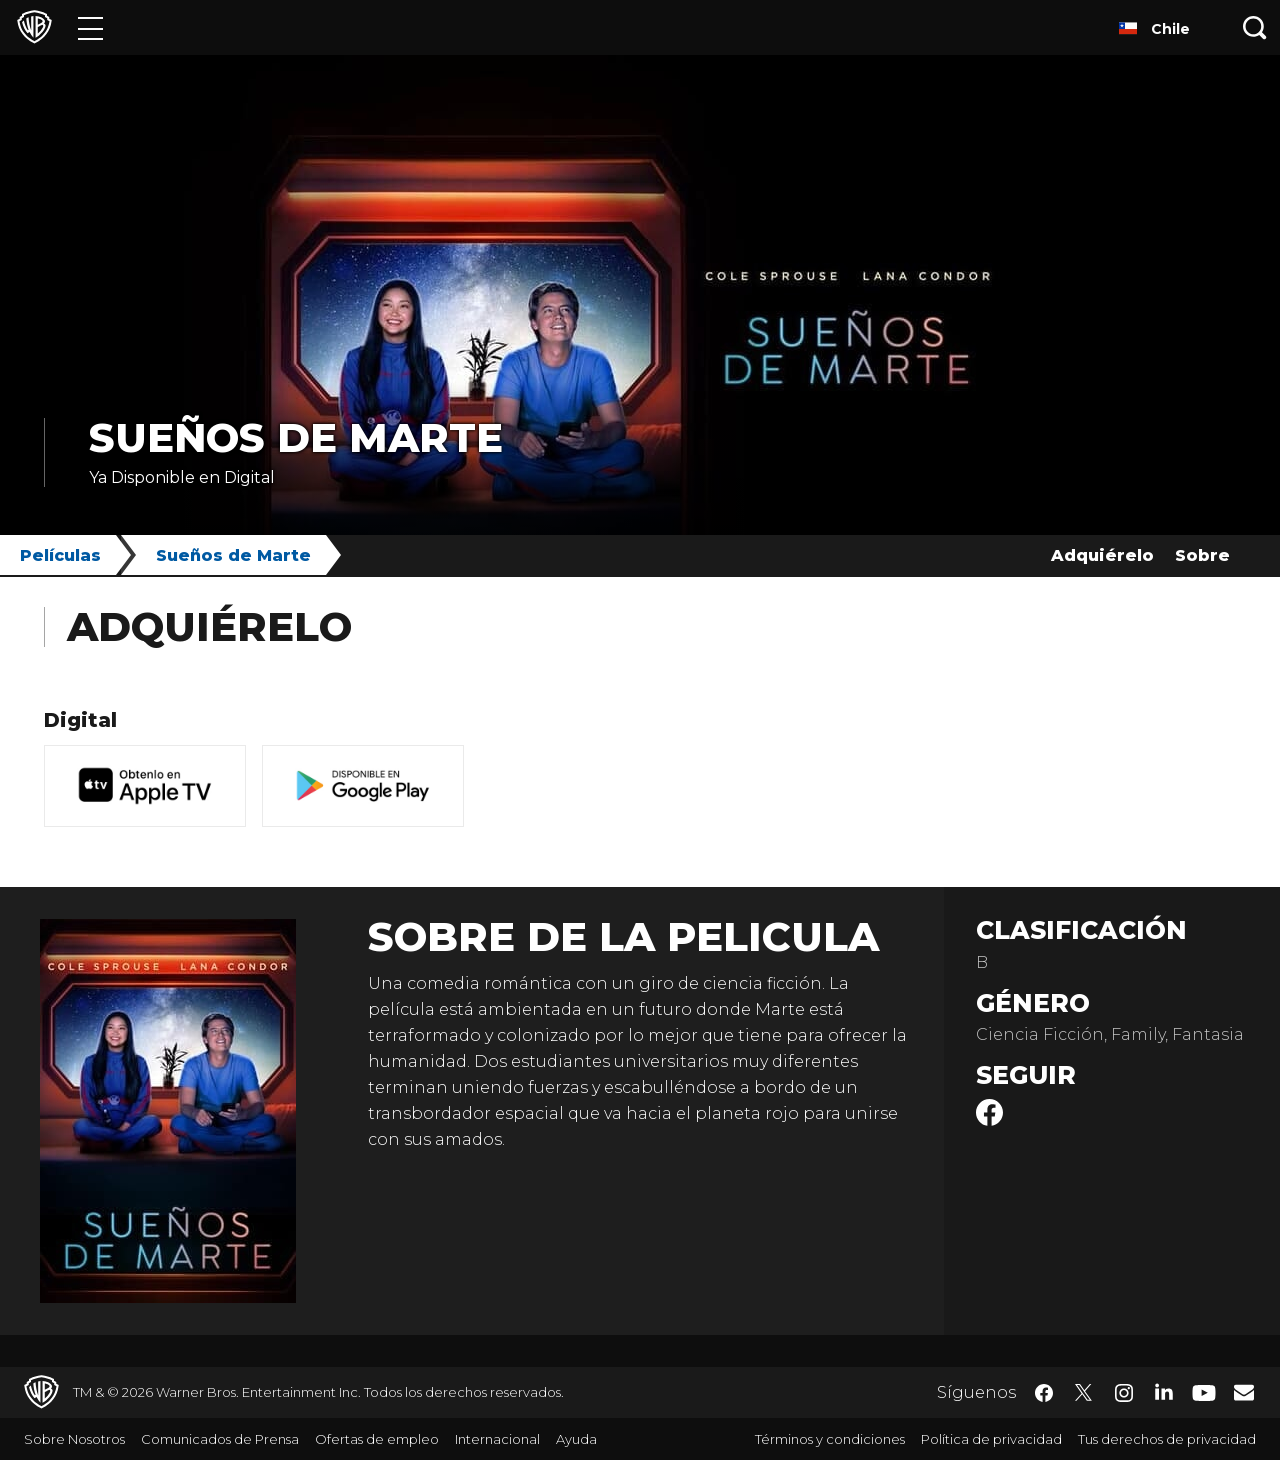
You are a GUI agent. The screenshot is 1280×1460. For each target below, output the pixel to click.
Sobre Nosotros (74, 1439)
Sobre (1202, 555)
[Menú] (90, 27)
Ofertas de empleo (377, 1439)
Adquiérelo (1102, 555)
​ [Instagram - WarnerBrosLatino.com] (1124, 1393)
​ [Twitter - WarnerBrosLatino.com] (1084, 1393)
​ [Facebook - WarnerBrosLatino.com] (1044, 1393)
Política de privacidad (991, 1439)
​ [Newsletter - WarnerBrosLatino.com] (1244, 1392)
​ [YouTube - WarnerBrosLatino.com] (1204, 1392)
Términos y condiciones (830, 1439)
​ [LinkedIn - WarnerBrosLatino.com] (1164, 1391)
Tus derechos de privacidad (1167, 1439)
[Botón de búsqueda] (1255, 27)
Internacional (497, 1439)
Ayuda (576, 1439)
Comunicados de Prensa (220, 1439)
